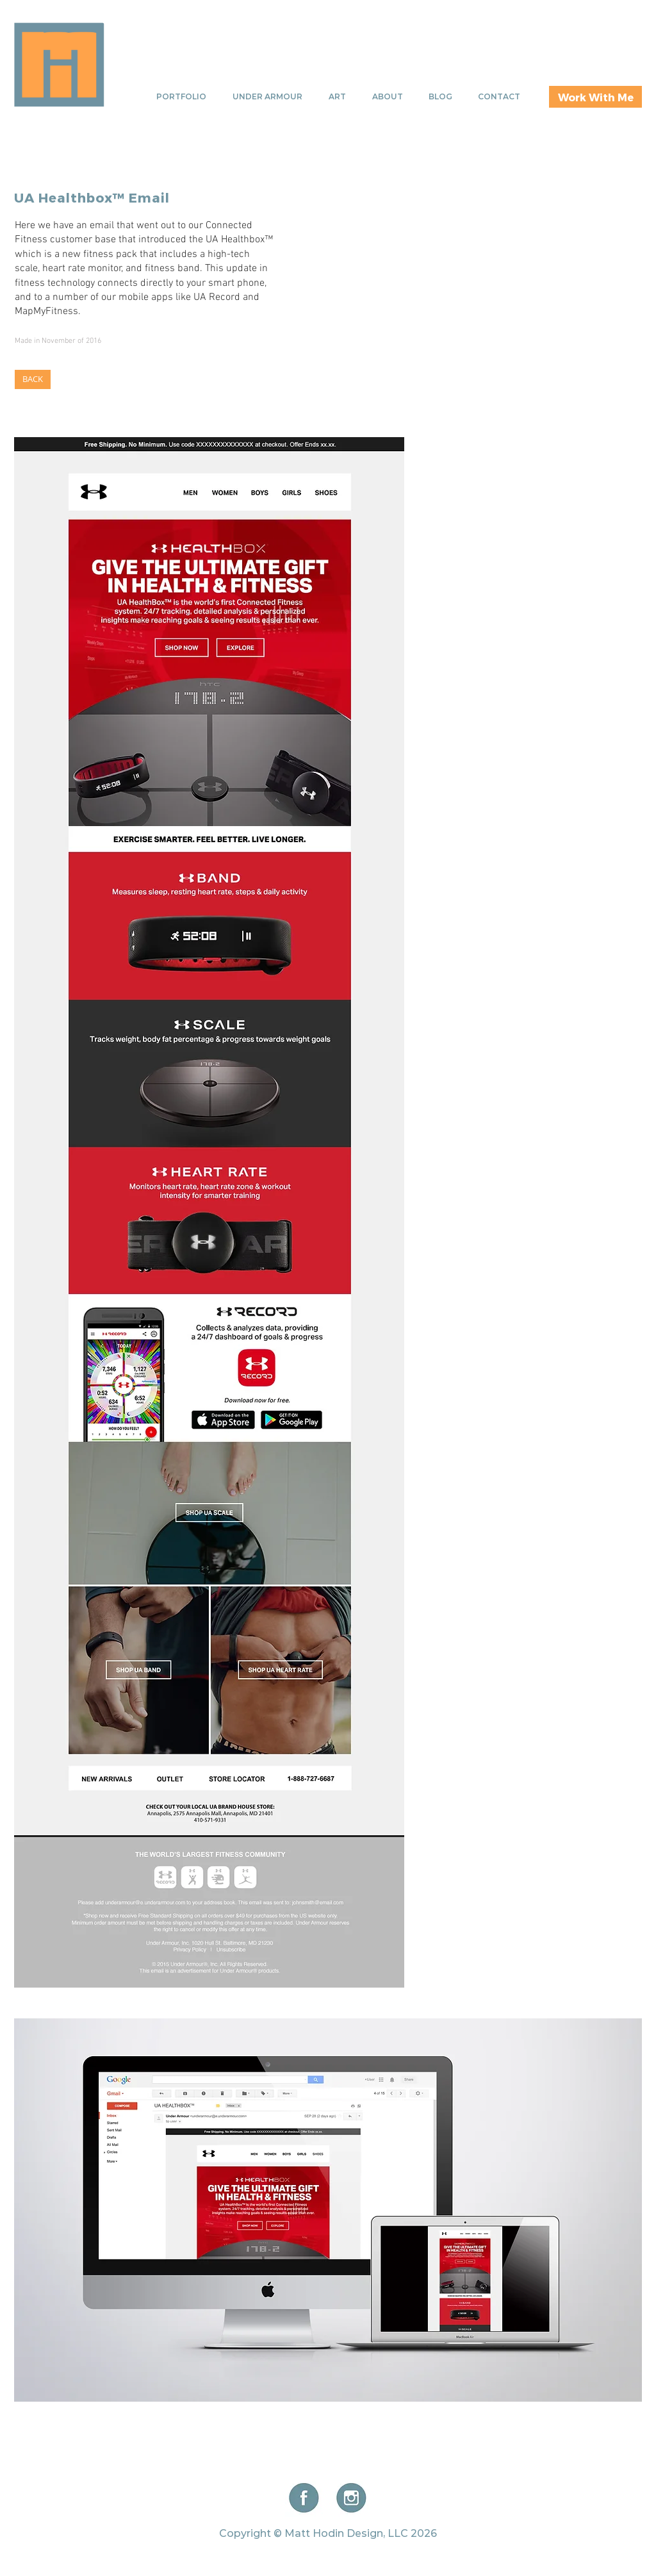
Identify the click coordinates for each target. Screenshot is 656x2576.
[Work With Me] (595, 97)
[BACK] (33, 379)
